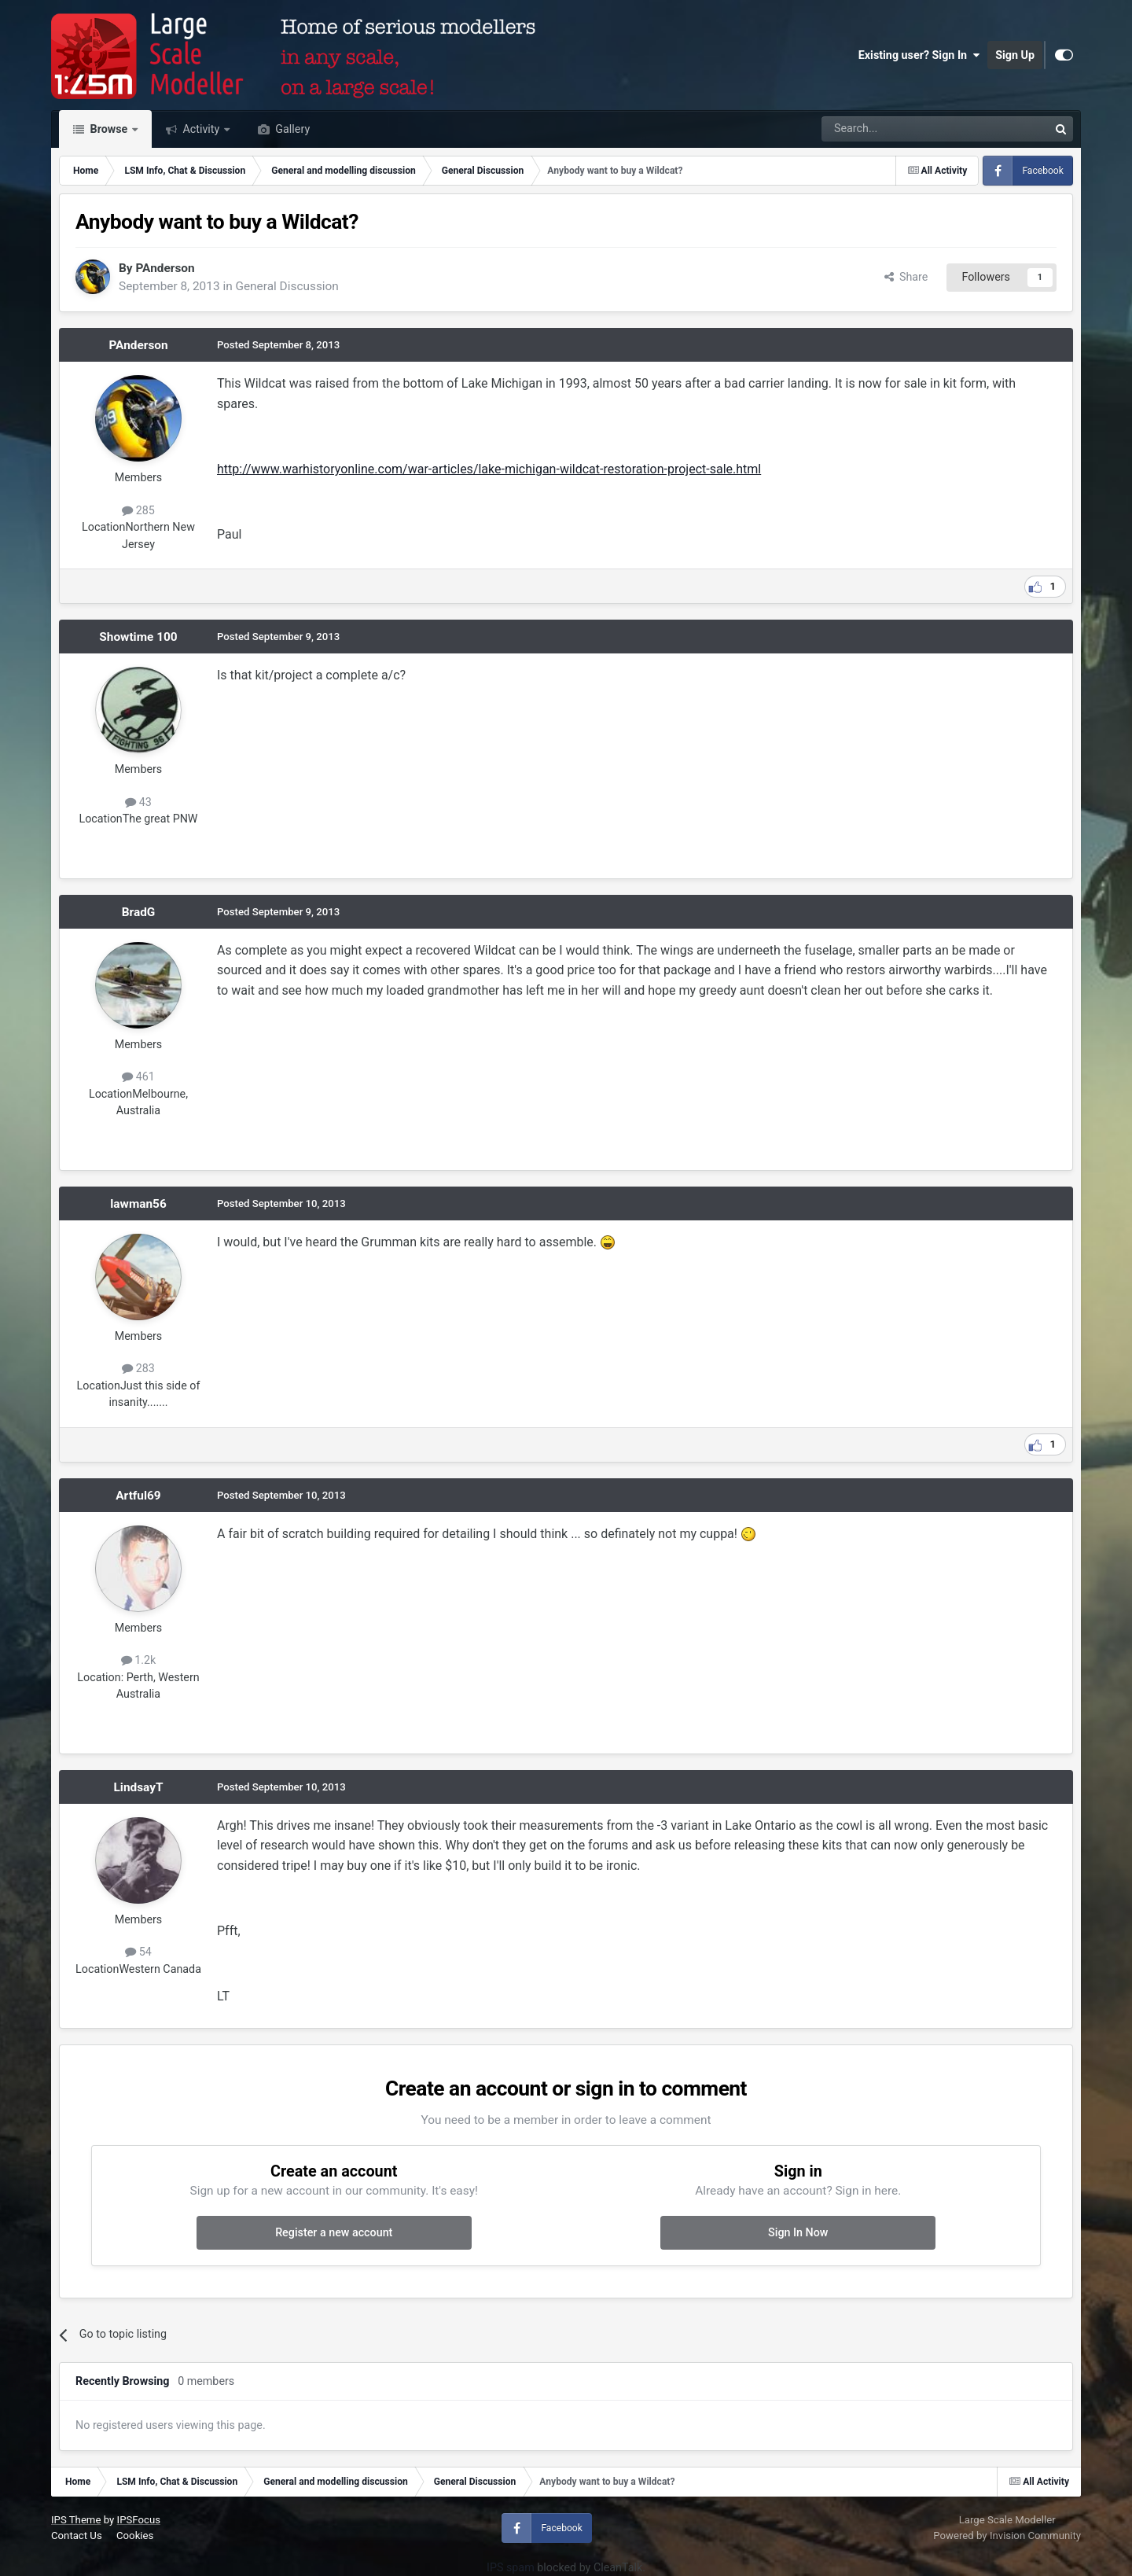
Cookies (134, 2535)
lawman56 (138, 1204)
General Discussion (286, 286)
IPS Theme (76, 2520)
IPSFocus (138, 2520)
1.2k (138, 1660)
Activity (201, 129)
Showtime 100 (138, 637)
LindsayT (138, 1787)
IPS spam (511, 2567)
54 (138, 1951)
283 (138, 1368)
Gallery (291, 129)
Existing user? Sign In (918, 55)
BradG (139, 912)
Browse (108, 129)
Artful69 (138, 1496)
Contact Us (76, 2535)
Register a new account (333, 2232)
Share (906, 276)
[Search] (894, 129)
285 (138, 510)
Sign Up (1015, 55)
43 (138, 802)
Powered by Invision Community (1007, 2535)
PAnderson (164, 268)
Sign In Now (798, 2232)
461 (138, 1076)
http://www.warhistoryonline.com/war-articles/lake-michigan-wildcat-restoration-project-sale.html (489, 469)
